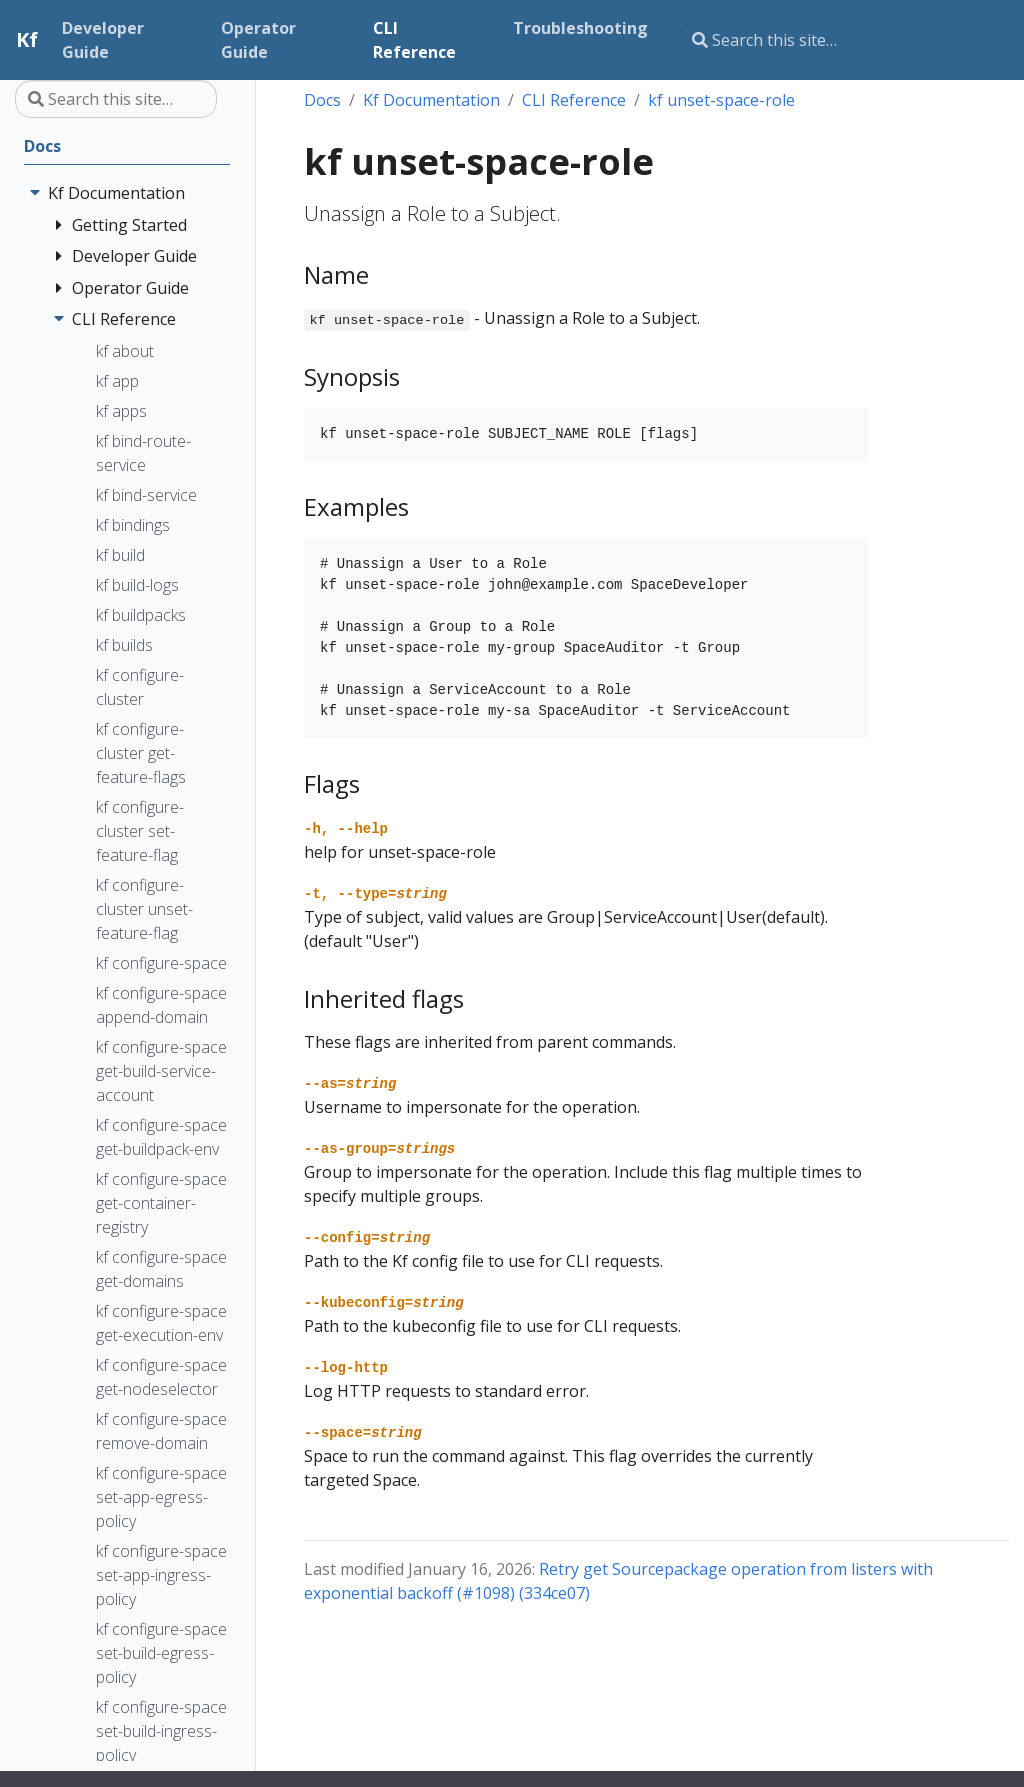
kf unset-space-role (721, 100)
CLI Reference (574, 100)
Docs (322, 100)
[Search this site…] (827, 40)
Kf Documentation (431, 100)
